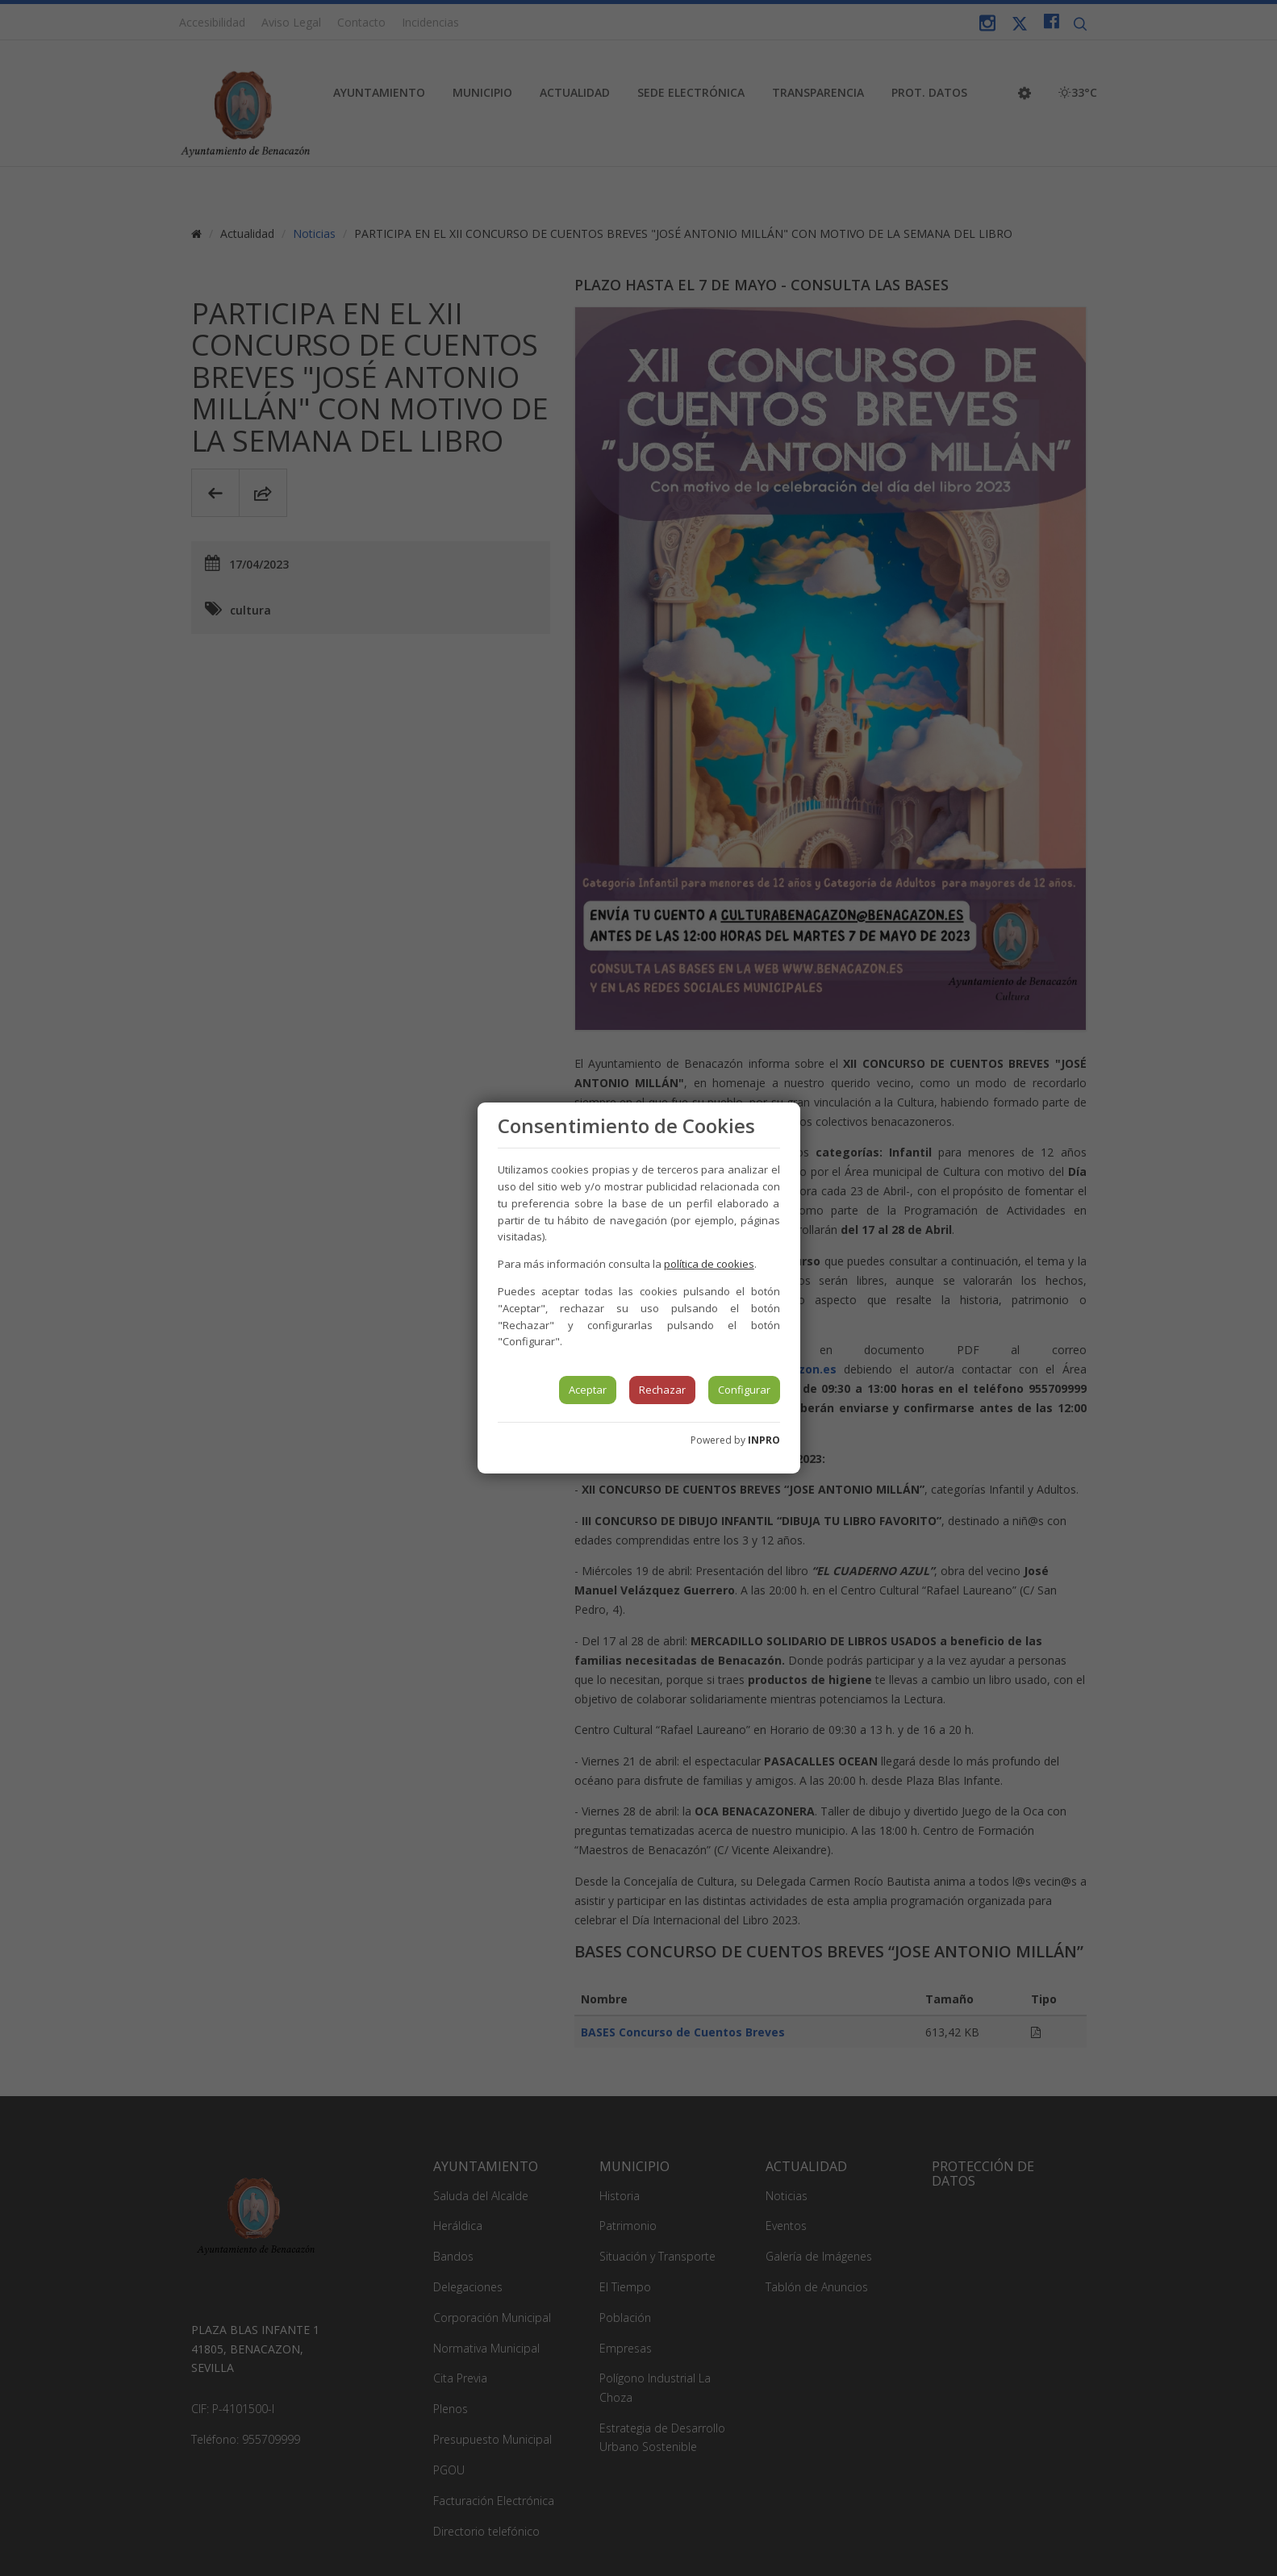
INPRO (764, 1440)
